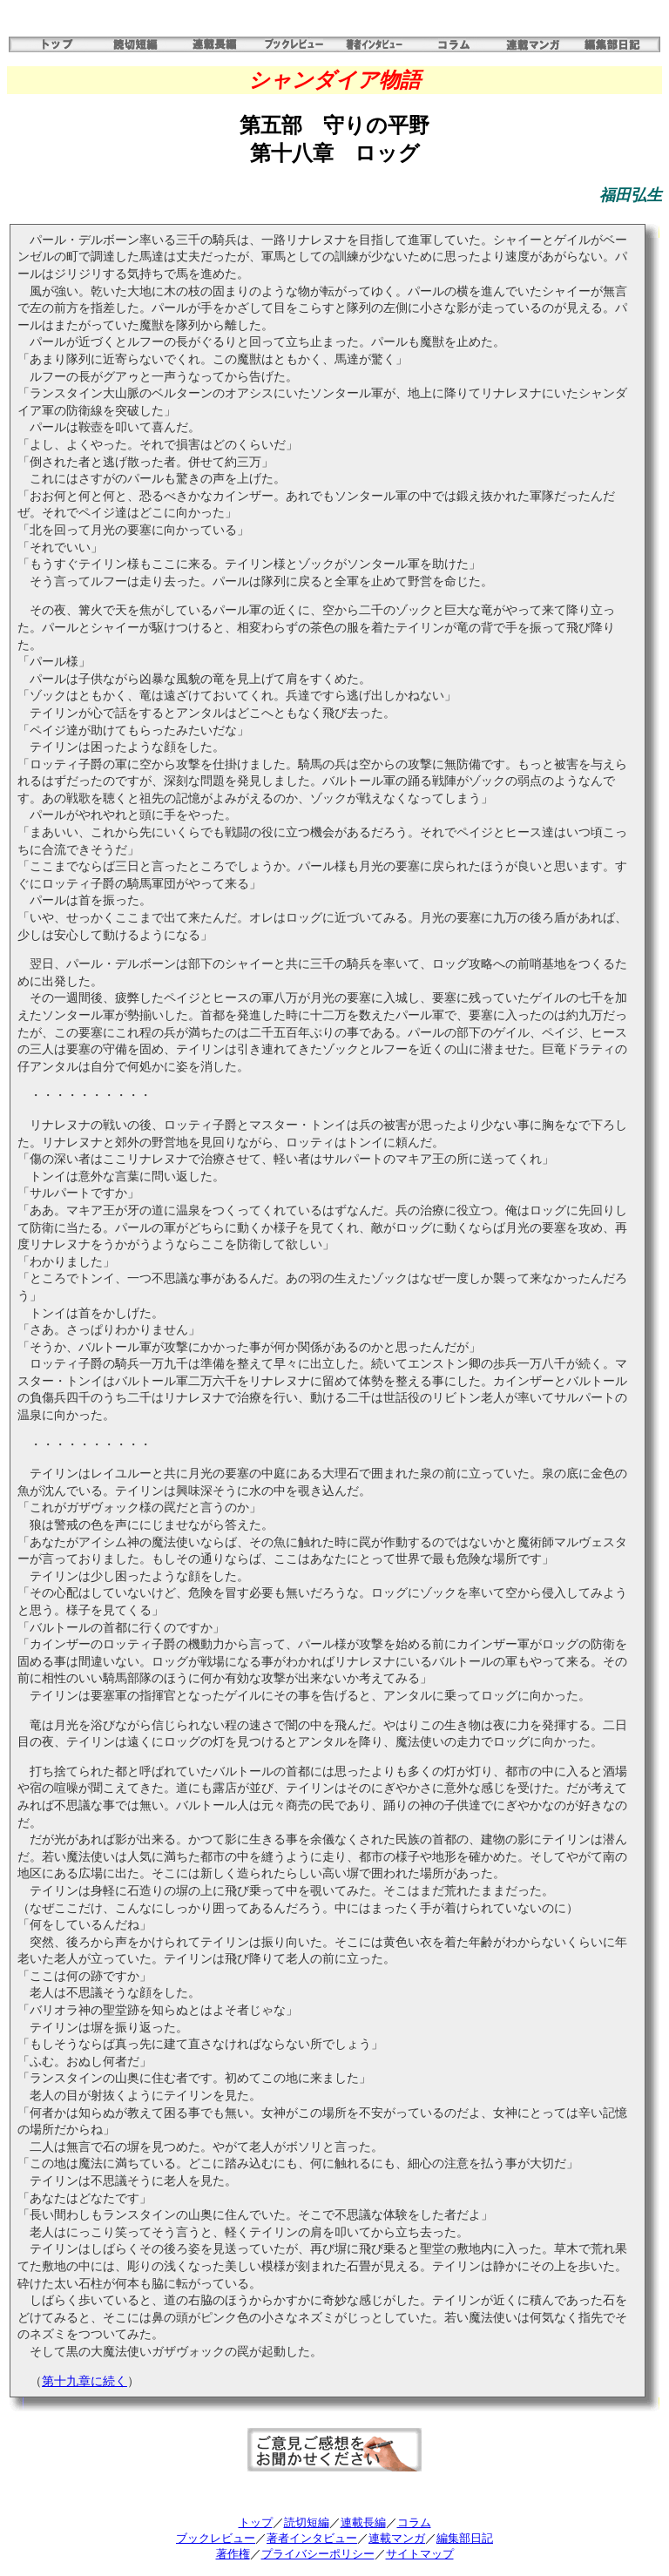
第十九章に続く (84, 2381)
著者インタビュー (312, 2538)
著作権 (233, 2553)
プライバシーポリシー (318, 2553)
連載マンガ (396, 2538)
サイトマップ (420, 2553)
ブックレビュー (215, 2538)
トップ (256, 2522)
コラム (414, 2522)
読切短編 (306, 2522)
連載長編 (363, 2522)
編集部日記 (464, 2538)
